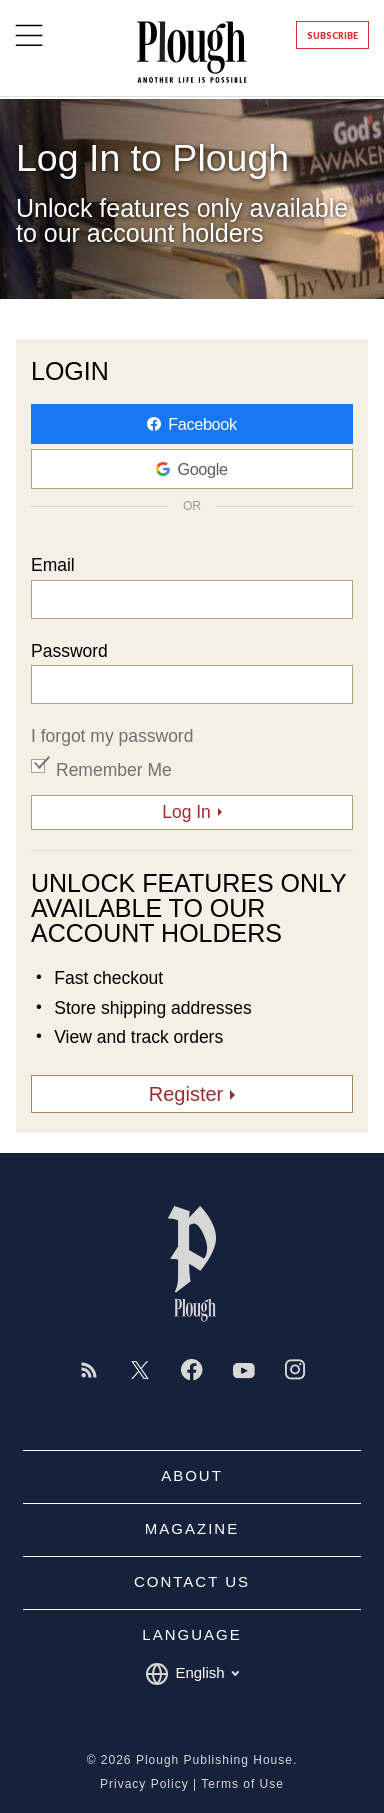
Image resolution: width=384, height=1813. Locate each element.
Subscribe (332, 35)
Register (186, 1094)
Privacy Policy (144, 1784)
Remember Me (114, 770)
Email (53, 566)
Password (69, 652)
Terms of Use (242, 1784)
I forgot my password (112, 736)
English (191, 1674)
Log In (186, 812)
